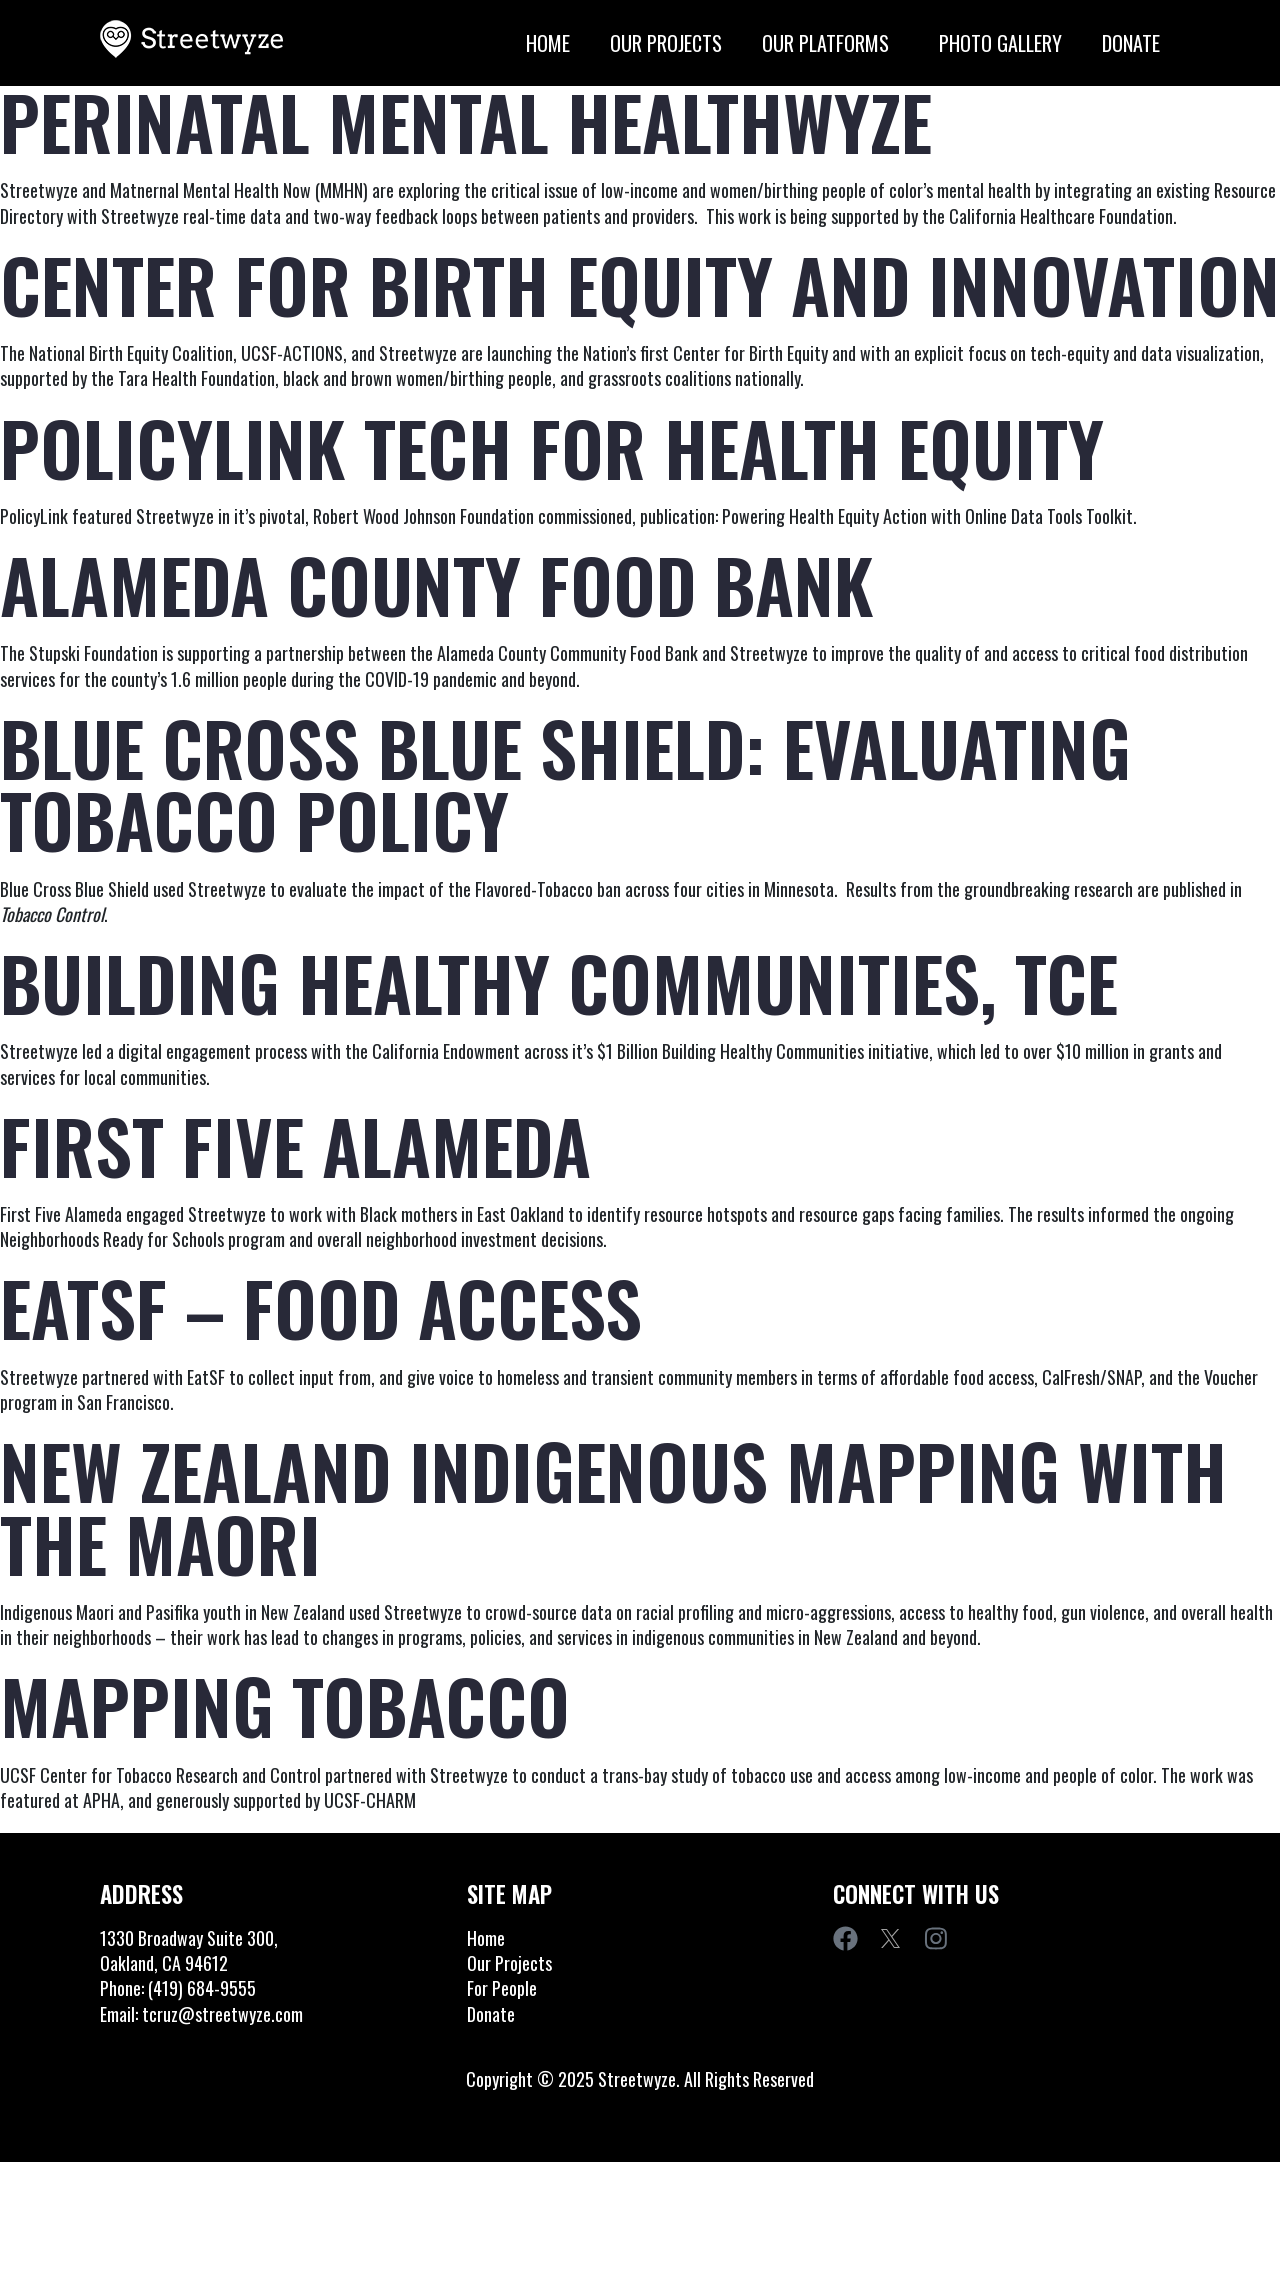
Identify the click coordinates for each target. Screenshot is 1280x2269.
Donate (1151, 43)
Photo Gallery (1020, 43)
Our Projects (686, 43)
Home (568, 43)
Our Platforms (850, 43)
